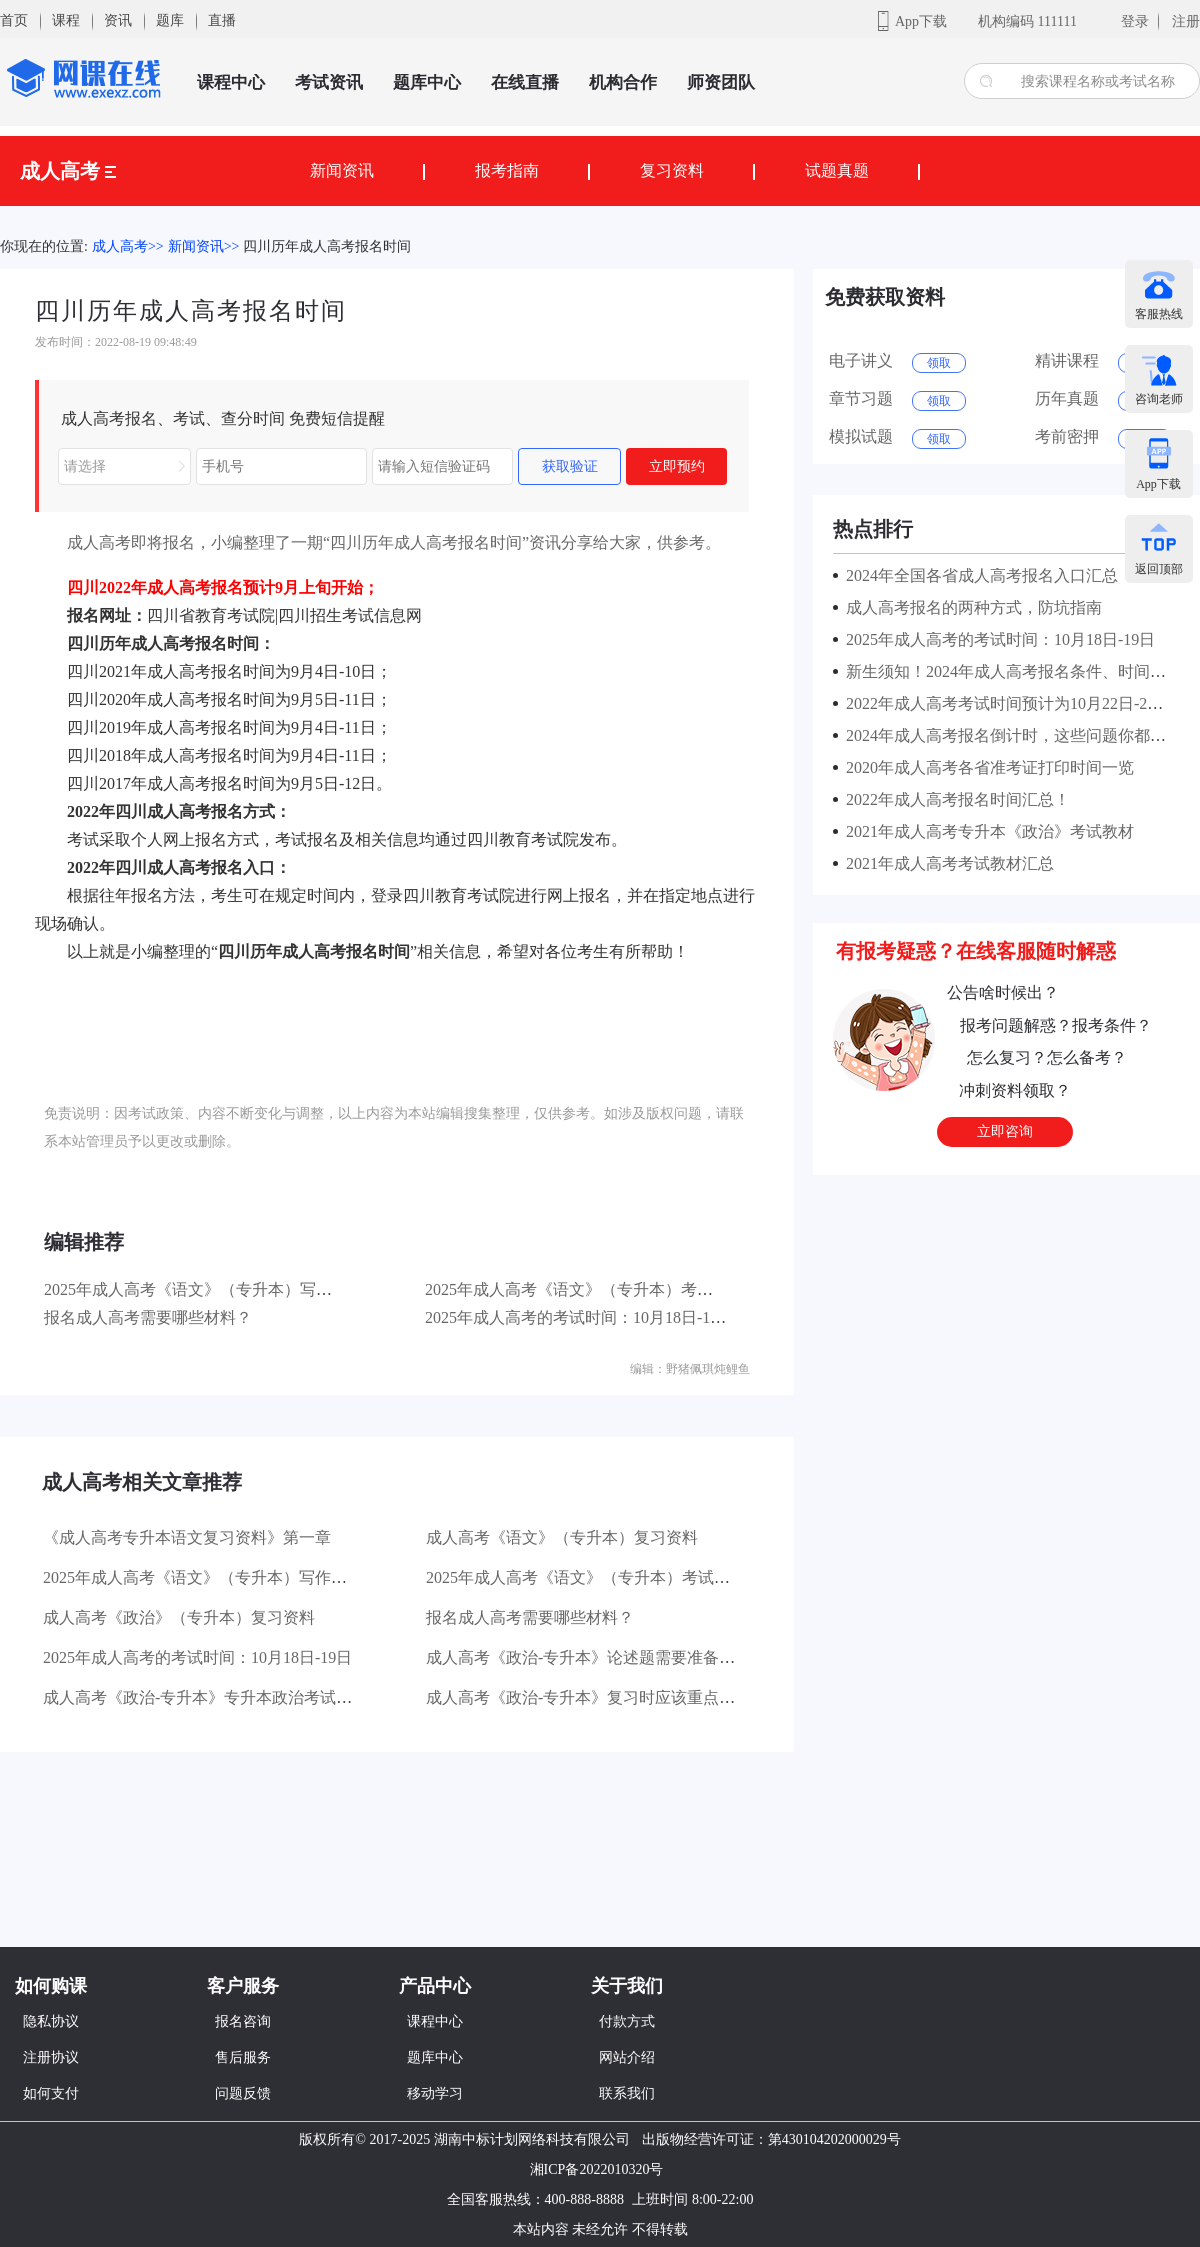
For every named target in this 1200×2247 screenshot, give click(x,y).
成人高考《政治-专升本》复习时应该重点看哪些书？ (612, 1697)
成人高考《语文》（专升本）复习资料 (562, 1537)
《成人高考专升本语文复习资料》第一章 (187, 1537)
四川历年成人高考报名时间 (327, 246)
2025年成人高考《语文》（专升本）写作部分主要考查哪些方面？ (276, 1289)
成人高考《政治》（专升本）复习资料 (179, 1617)
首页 (14, 20)
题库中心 (427, 82)
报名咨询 (243, 2021)
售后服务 (243, 2057)
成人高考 (68, 171)
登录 (1135, 21)
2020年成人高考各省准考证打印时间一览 (986, 767)
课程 (66, 20)
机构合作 (623, 82)
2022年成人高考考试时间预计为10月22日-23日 (1004, 703)
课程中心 (231, 82)
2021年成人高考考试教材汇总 (946, 863)
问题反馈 (243, 2093)
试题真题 (837, 170)
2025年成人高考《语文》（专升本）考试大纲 (585, 1289)
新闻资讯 (342, 170)
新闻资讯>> (204, 246)
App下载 (921, 21)
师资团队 (721, 82)
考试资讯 (329, 82)
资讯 (118, 20)
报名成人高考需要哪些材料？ (148, 1317)
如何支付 (51, 2093)
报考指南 (507, 170)
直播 (222, 20)
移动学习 (435, 2093)
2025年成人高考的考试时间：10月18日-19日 (579, 1317)
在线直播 (525, 82)
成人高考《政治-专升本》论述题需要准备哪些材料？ (612, 1657)
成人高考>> (128, 246)
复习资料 (672, 170)
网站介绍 (627, 2057)
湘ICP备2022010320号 (597, 2169)
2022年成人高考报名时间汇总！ (954, 799)
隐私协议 (51, 2021)
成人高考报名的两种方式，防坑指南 (970, 607)
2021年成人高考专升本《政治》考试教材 (986, 831)
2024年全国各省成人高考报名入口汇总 (978, 575)
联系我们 (627, 2093)
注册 (1186, 21)
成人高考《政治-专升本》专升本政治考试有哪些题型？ (237, 1697)
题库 (170, 20)
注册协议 (51, 2057)
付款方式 (627, 2021)
